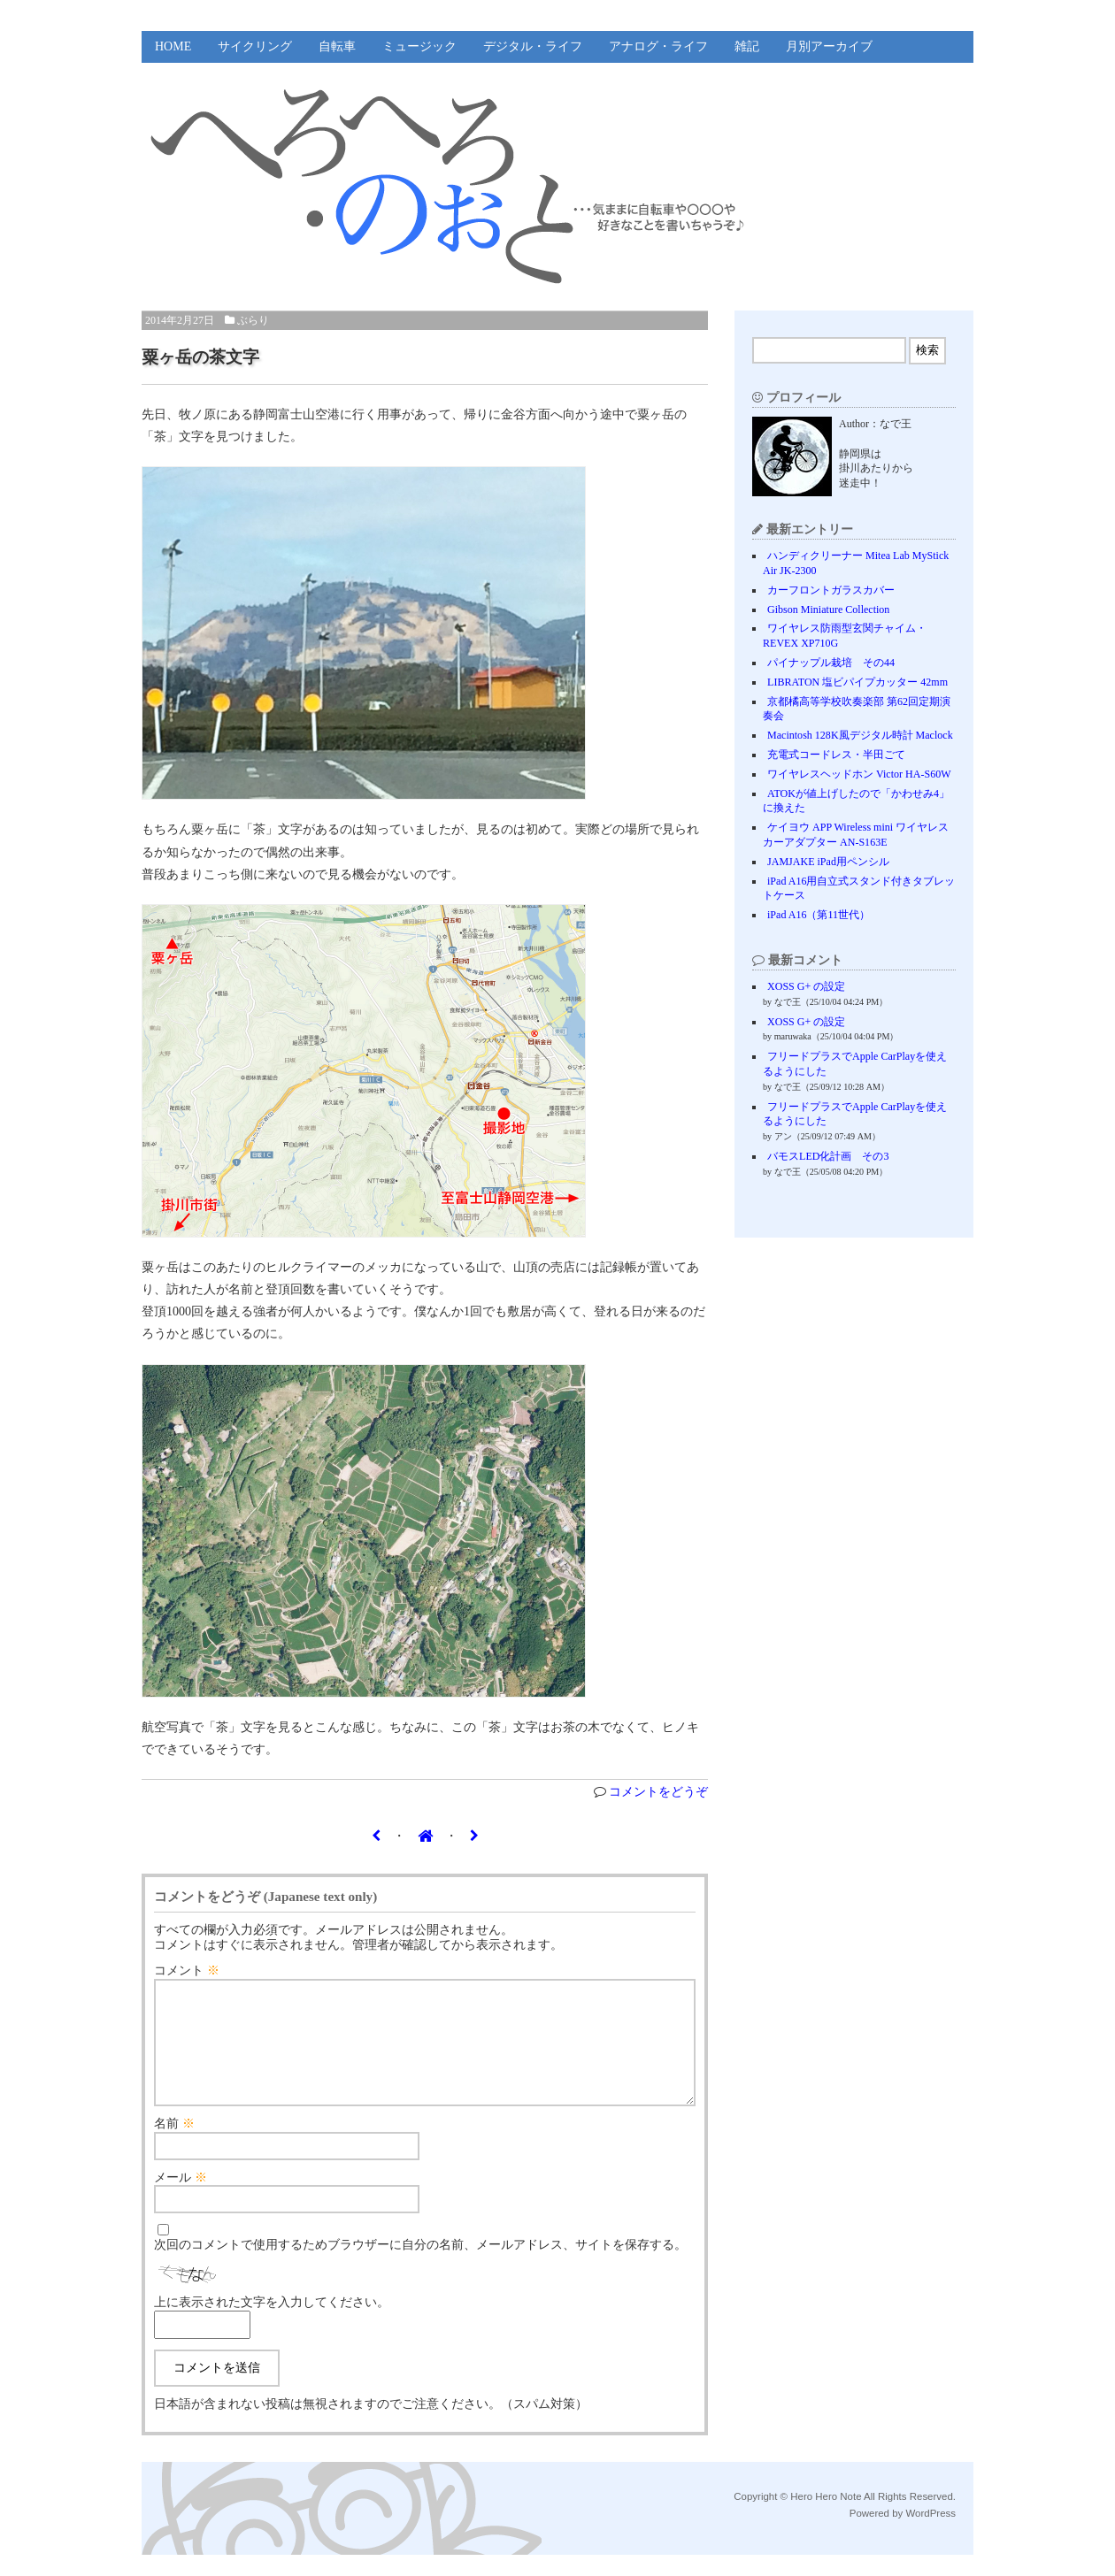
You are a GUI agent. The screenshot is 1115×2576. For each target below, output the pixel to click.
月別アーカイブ (829, 46)
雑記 (746, 46)
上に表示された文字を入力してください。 (271, 2323)
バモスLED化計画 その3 (827, 1156)
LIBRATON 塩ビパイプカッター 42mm (857, 682)
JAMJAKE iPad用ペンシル (828, 861)
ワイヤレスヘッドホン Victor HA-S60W (859, 774)
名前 (174, 2144)
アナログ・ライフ (658, 46)
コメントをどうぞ (658, 1791)
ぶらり (253, 320)
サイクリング (255, 46)
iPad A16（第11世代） (818, 914)
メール (180, 2198)
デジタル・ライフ (532, 46)
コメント (186, 1970)
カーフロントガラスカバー (831, 590)
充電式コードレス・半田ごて (836, 754)
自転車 (337, 46)
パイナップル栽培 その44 (831, 662)
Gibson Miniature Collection (828, 609)
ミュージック (419, 46)
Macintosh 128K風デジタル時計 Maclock (860, 735)
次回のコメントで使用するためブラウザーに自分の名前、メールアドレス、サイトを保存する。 (420, 2266)
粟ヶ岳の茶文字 (200, 357)
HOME (173, 46)
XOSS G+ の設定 (806, 986)
